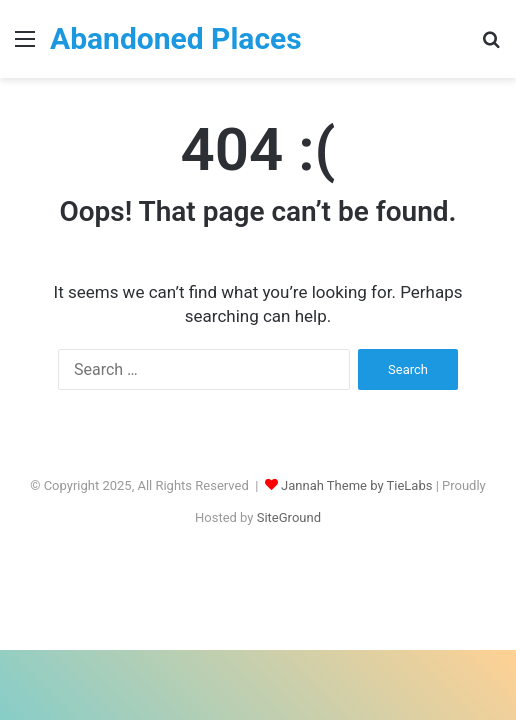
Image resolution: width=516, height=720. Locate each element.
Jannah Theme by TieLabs (356, 485)
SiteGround (289, 517)
